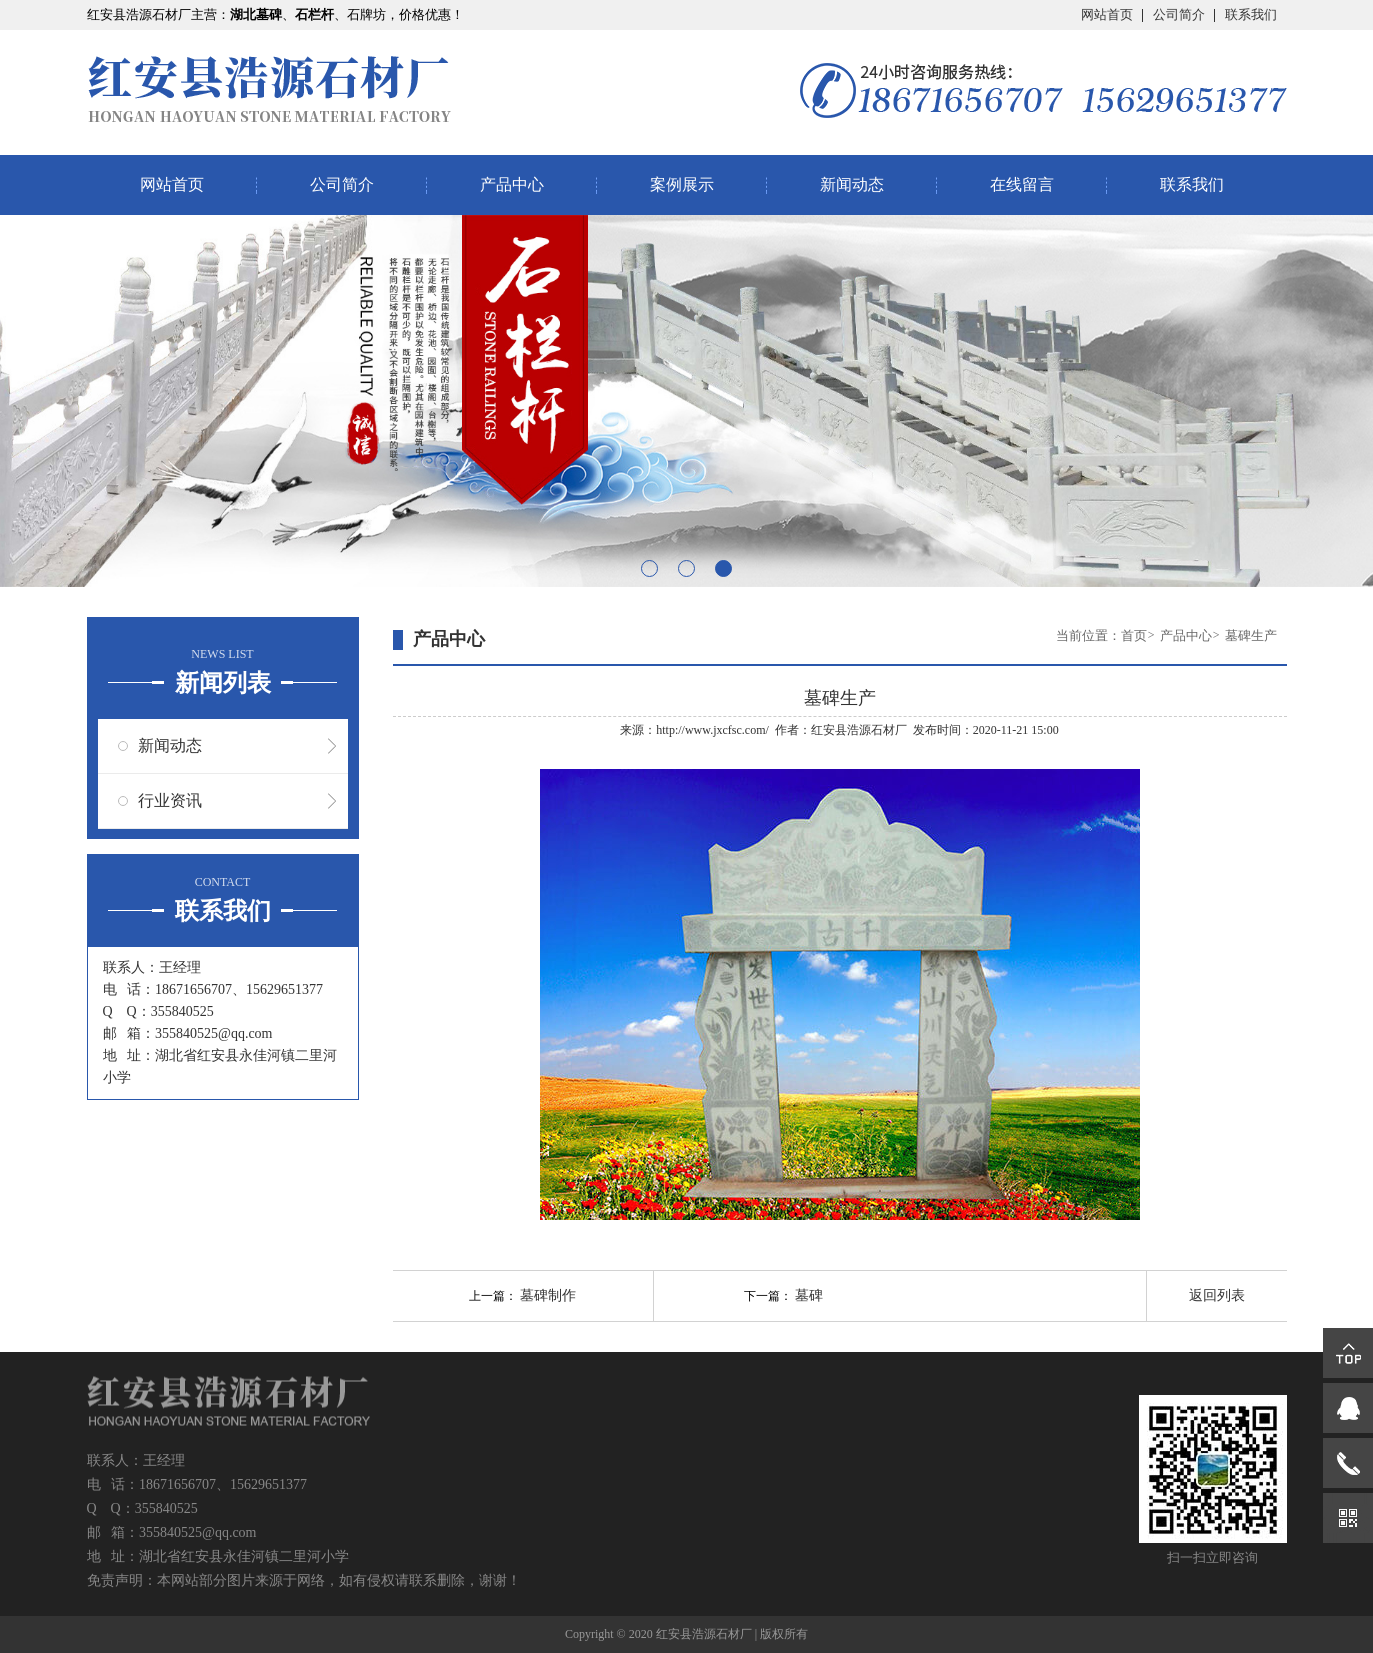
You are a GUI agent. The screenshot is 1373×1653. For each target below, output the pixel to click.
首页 (1134, 635)
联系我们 (1251, 14)
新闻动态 (852, 184)
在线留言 (1022, 184)
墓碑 (809, 1295)
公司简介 (1179, 14)
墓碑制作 (548, 1295)
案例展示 (682, 184)
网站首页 (1107, 14)
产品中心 (512, 184)
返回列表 (1217, 1295)
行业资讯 (170, 800)
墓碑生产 (1251, 635)
